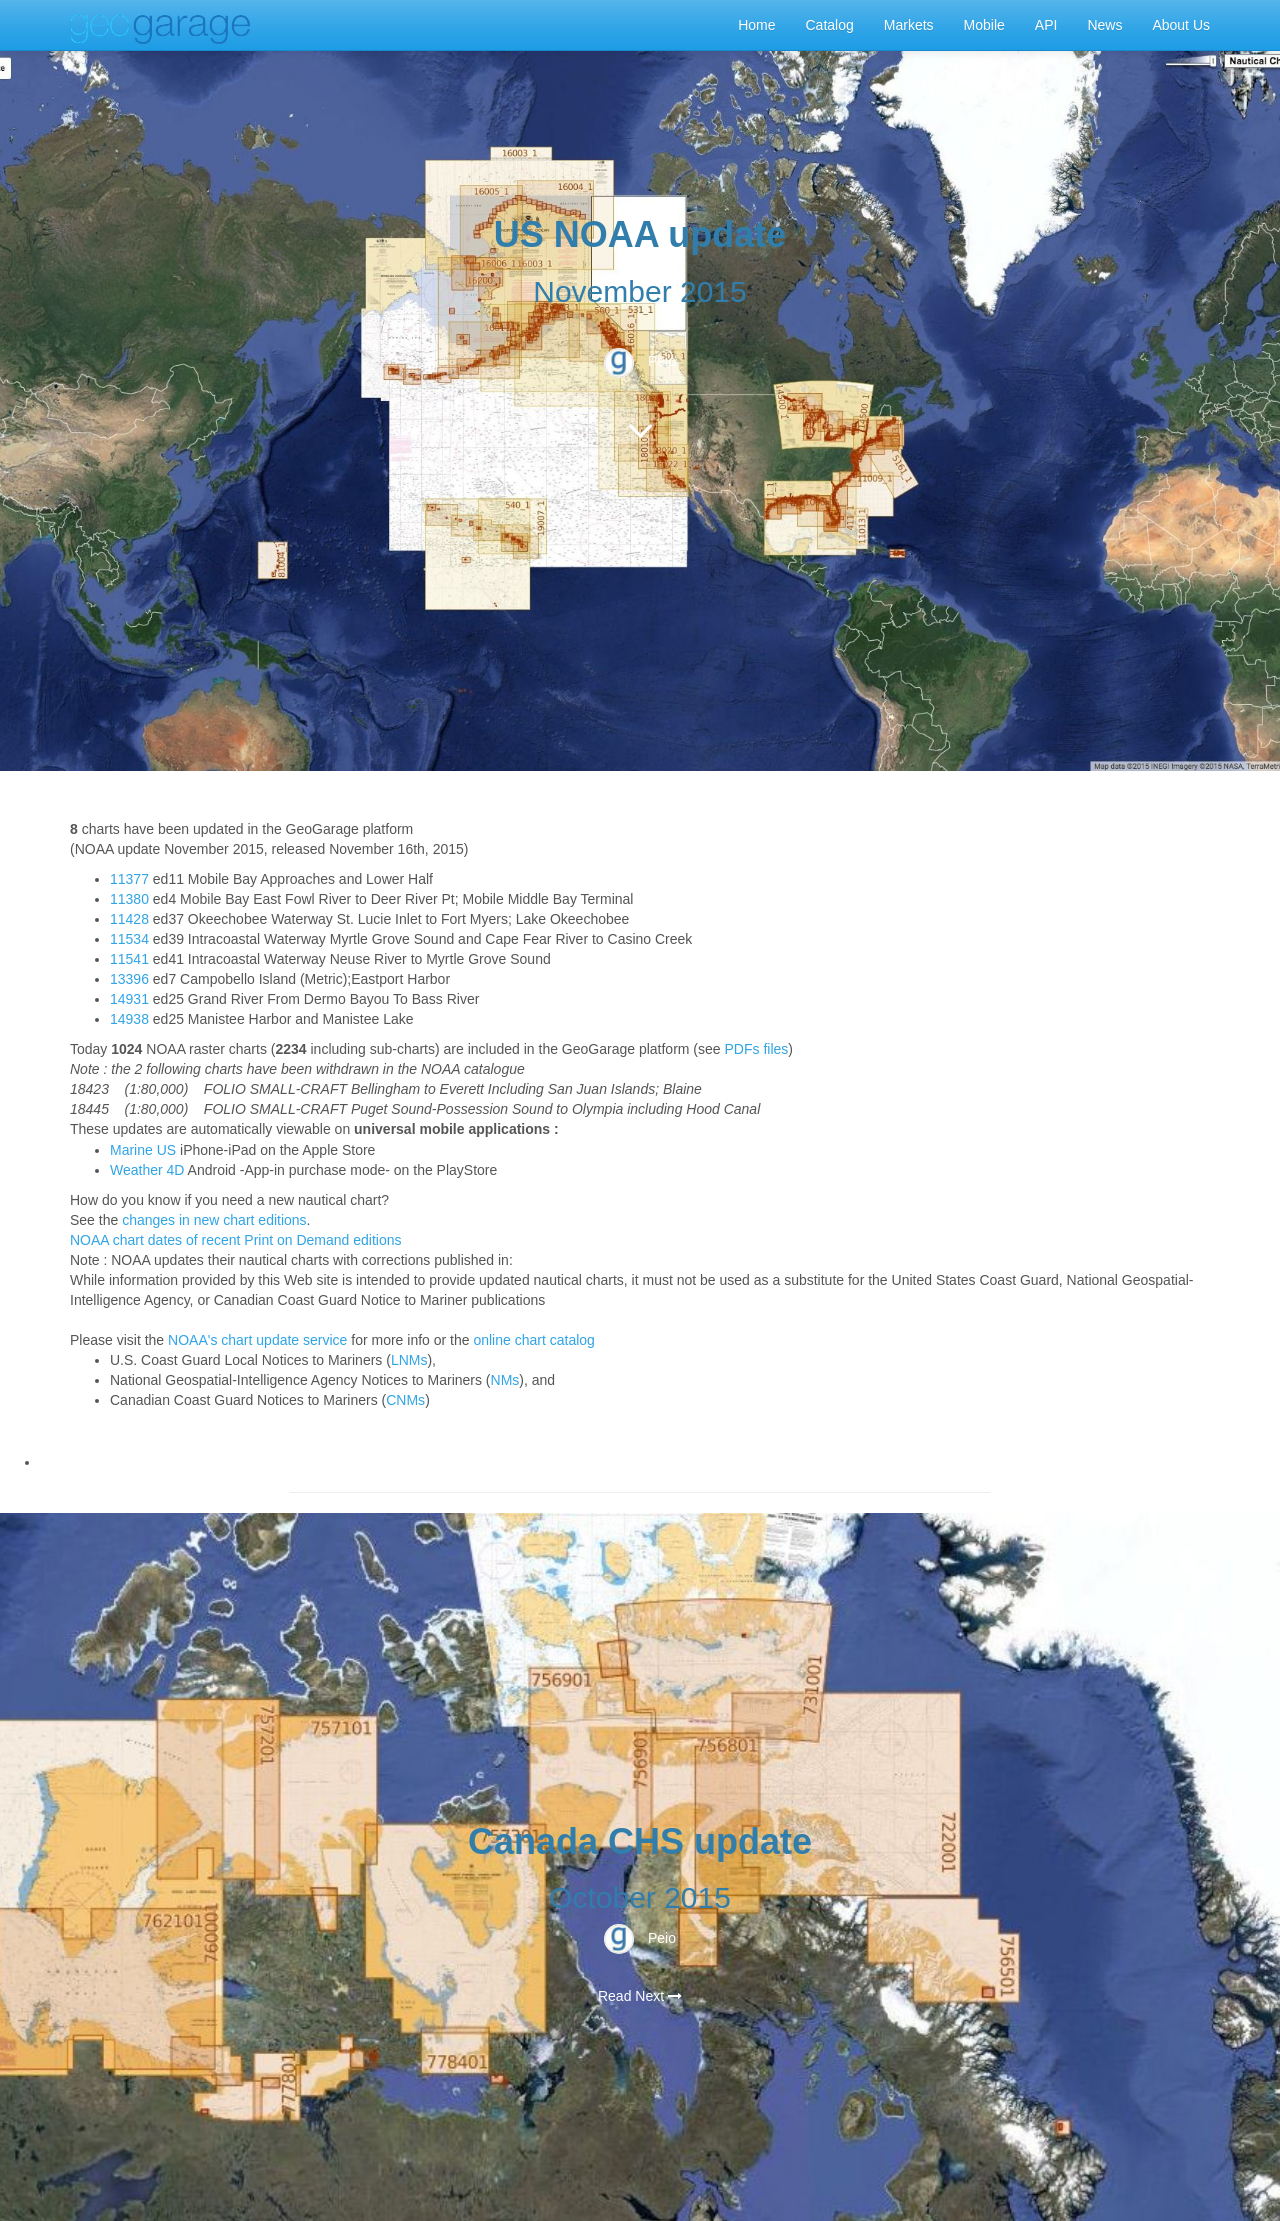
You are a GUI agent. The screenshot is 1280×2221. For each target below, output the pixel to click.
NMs (505, 1380)
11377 (129, 879)
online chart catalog (533, 1340)
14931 (129, 999)
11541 (129, 959)
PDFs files (757, 1049)
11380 (129, 899)
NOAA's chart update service (257, 1340)
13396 (129, 979)
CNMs (405, 1400)
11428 (129, 919)
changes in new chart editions (214, 1220)
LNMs (409, 1360)
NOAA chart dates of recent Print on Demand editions (236, 1240)
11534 (129, 939)
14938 (129, 1019)
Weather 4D (147, 1170)
